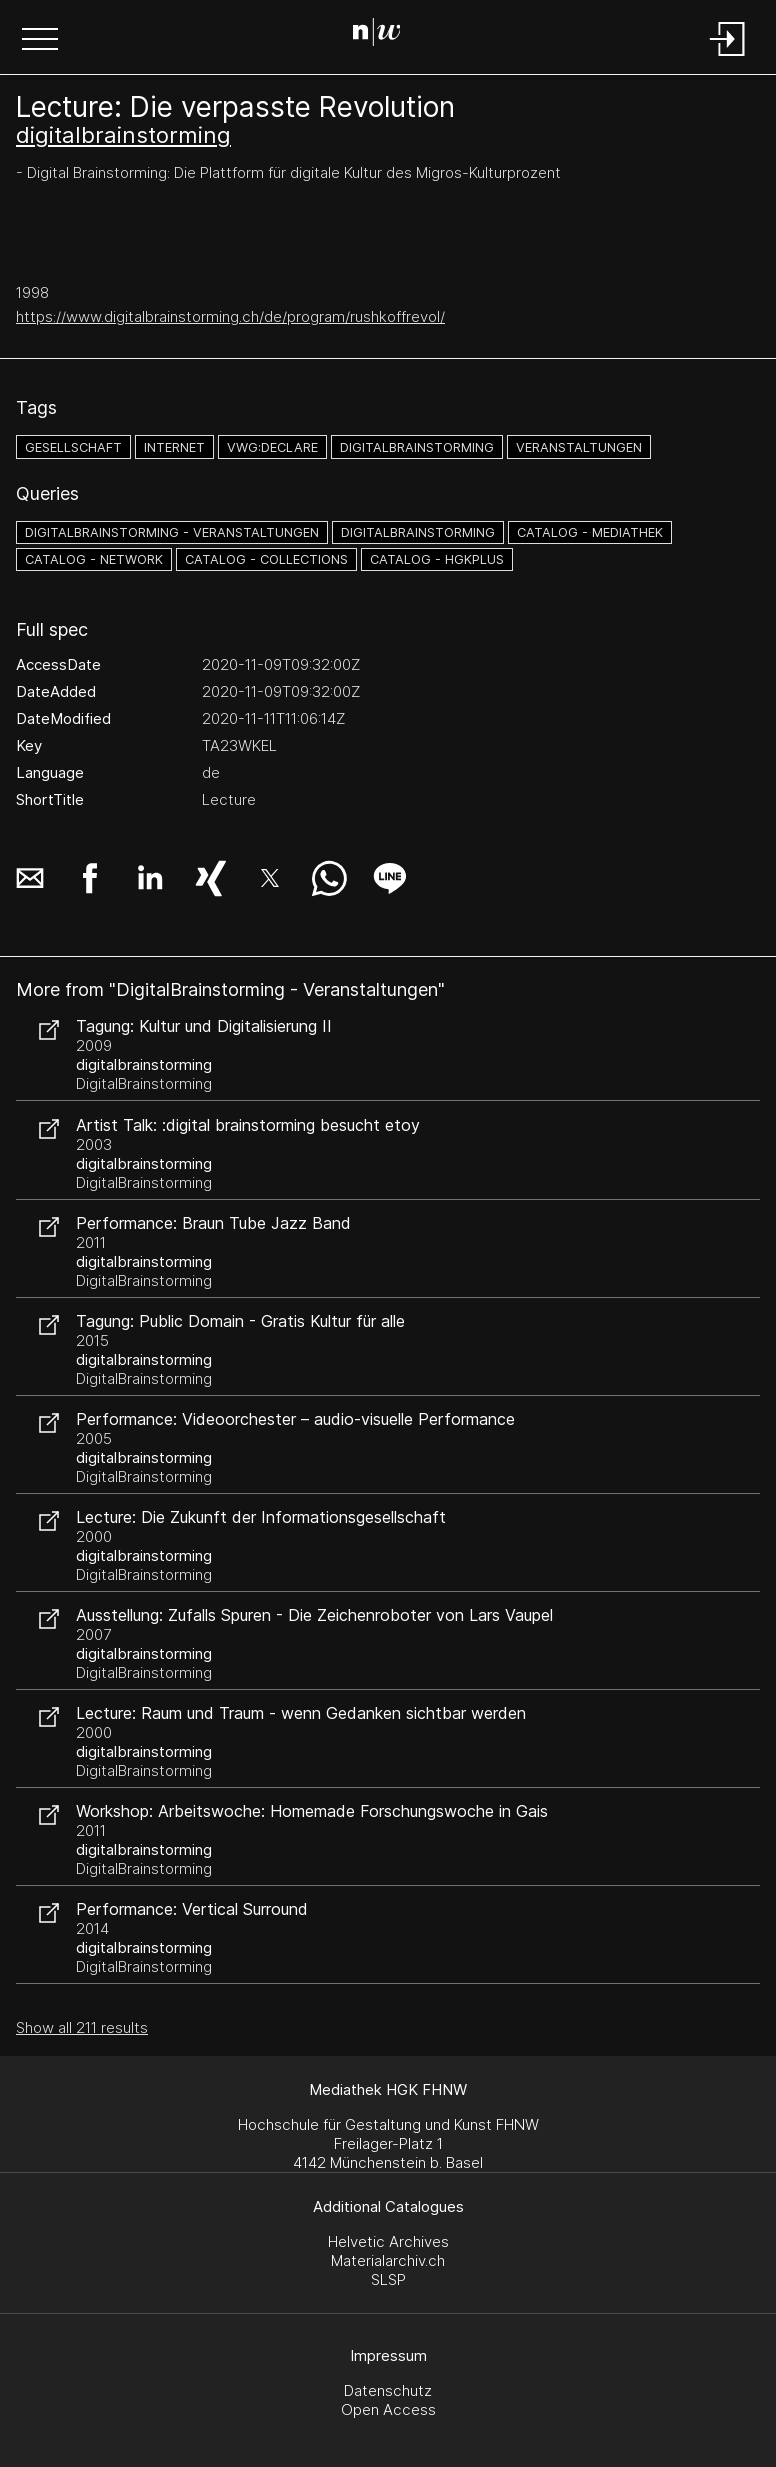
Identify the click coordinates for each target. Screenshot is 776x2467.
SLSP (388, 2279)
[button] (40, 41)
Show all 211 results (82, 2027)
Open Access (388, 2409)
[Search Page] (384, 35)
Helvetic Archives (388, 2241)
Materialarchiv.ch (388, 2260)
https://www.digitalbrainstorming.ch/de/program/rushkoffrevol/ (230, 316)
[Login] (728, 57)
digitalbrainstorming (123, 135)
